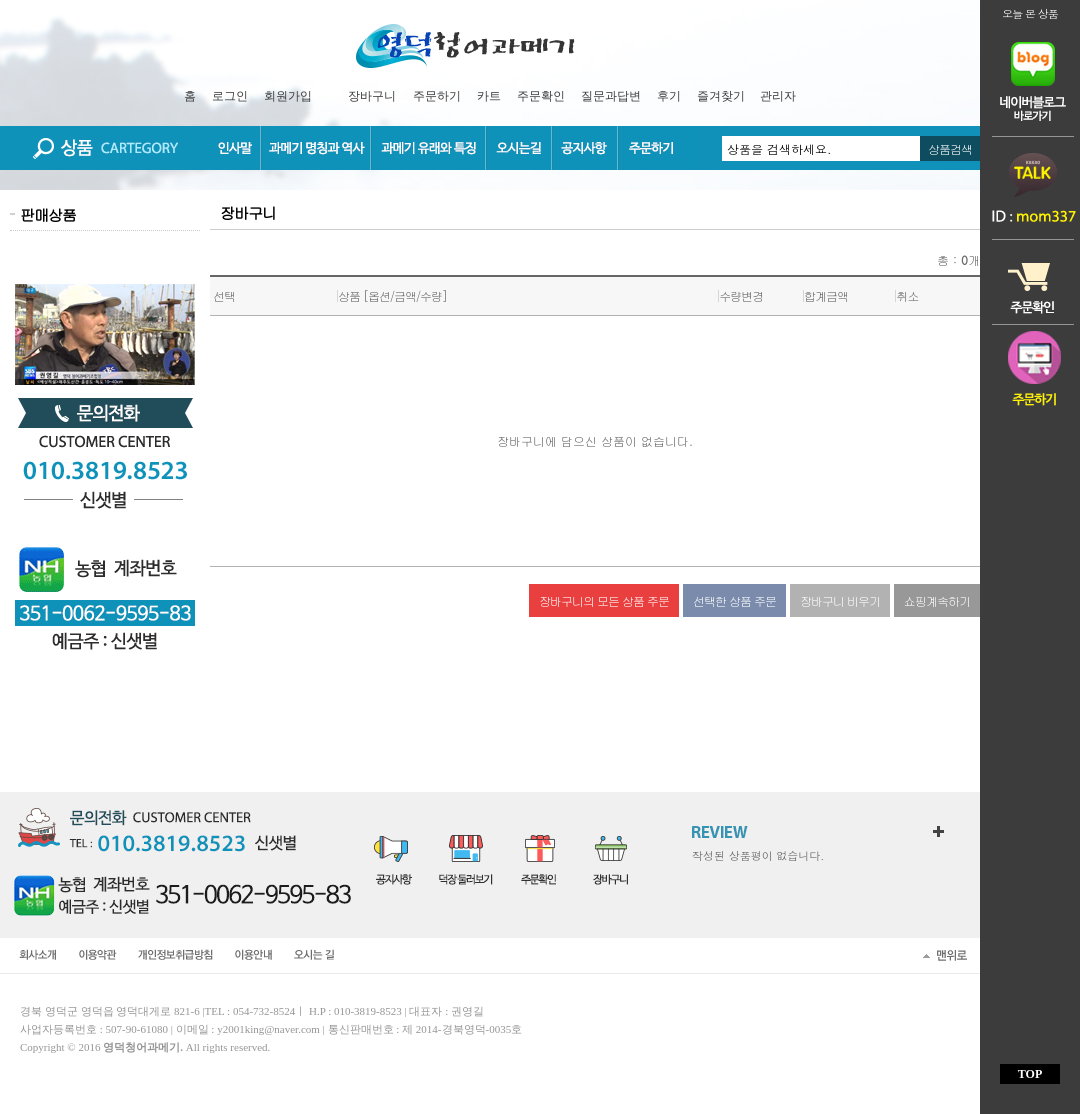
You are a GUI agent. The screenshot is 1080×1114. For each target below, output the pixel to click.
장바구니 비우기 (840, 600)
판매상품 (48, 214)
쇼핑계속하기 (937, 600)
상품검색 (950, 148)
